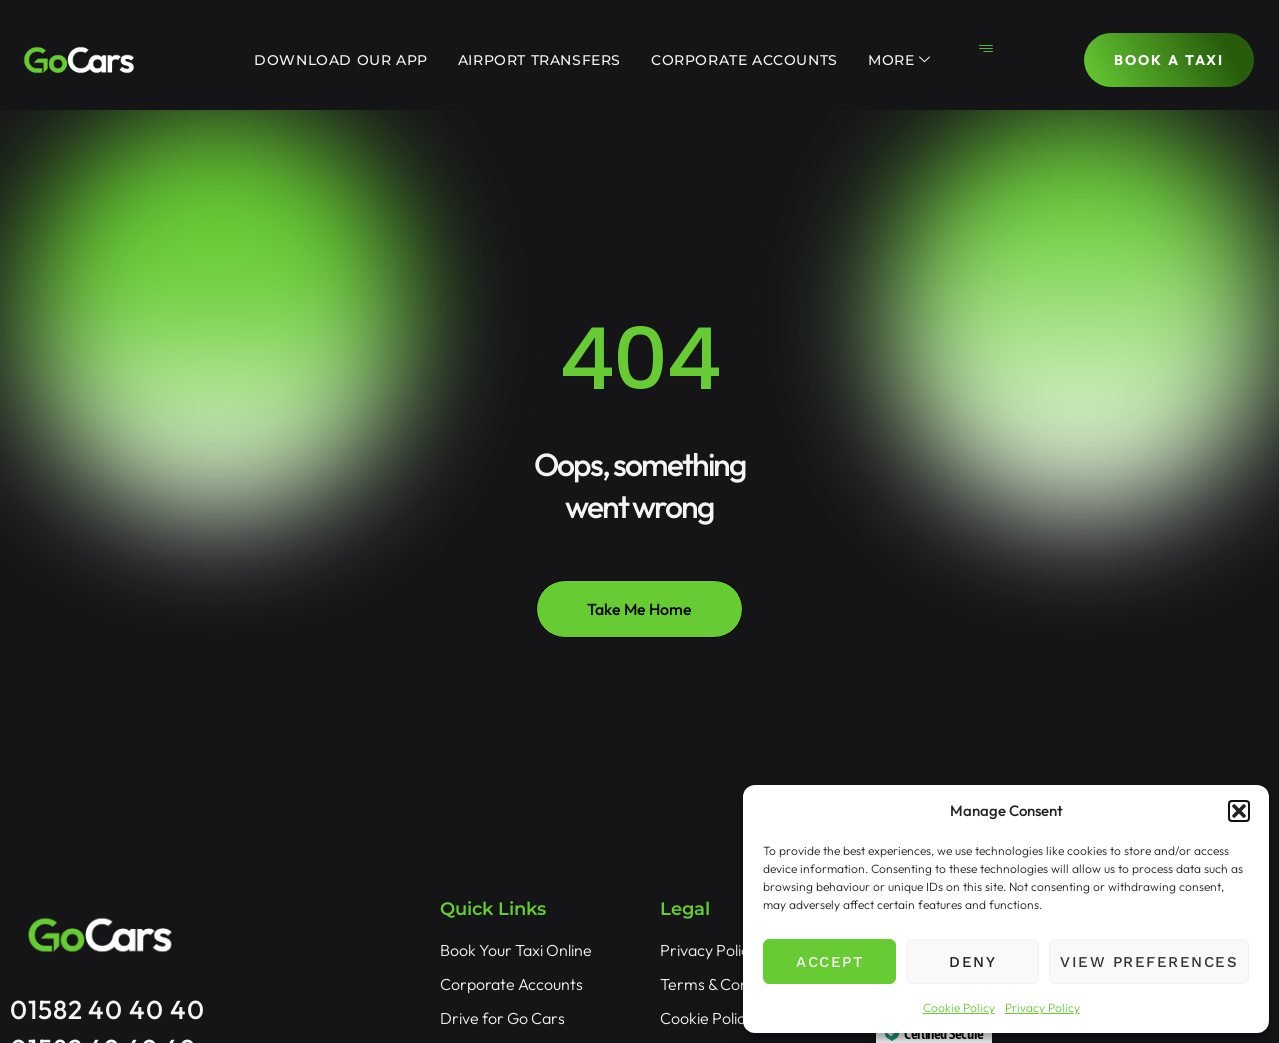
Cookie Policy (959, 1007)
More (899, 60)
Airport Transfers (539, 60)
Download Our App (341, 60)
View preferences (1149, 962)
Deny (972, 962)
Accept (829, 962)
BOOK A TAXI (1169, 60)
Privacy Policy (1042, 1007)
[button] (1239, 811)
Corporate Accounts (744, 60)
